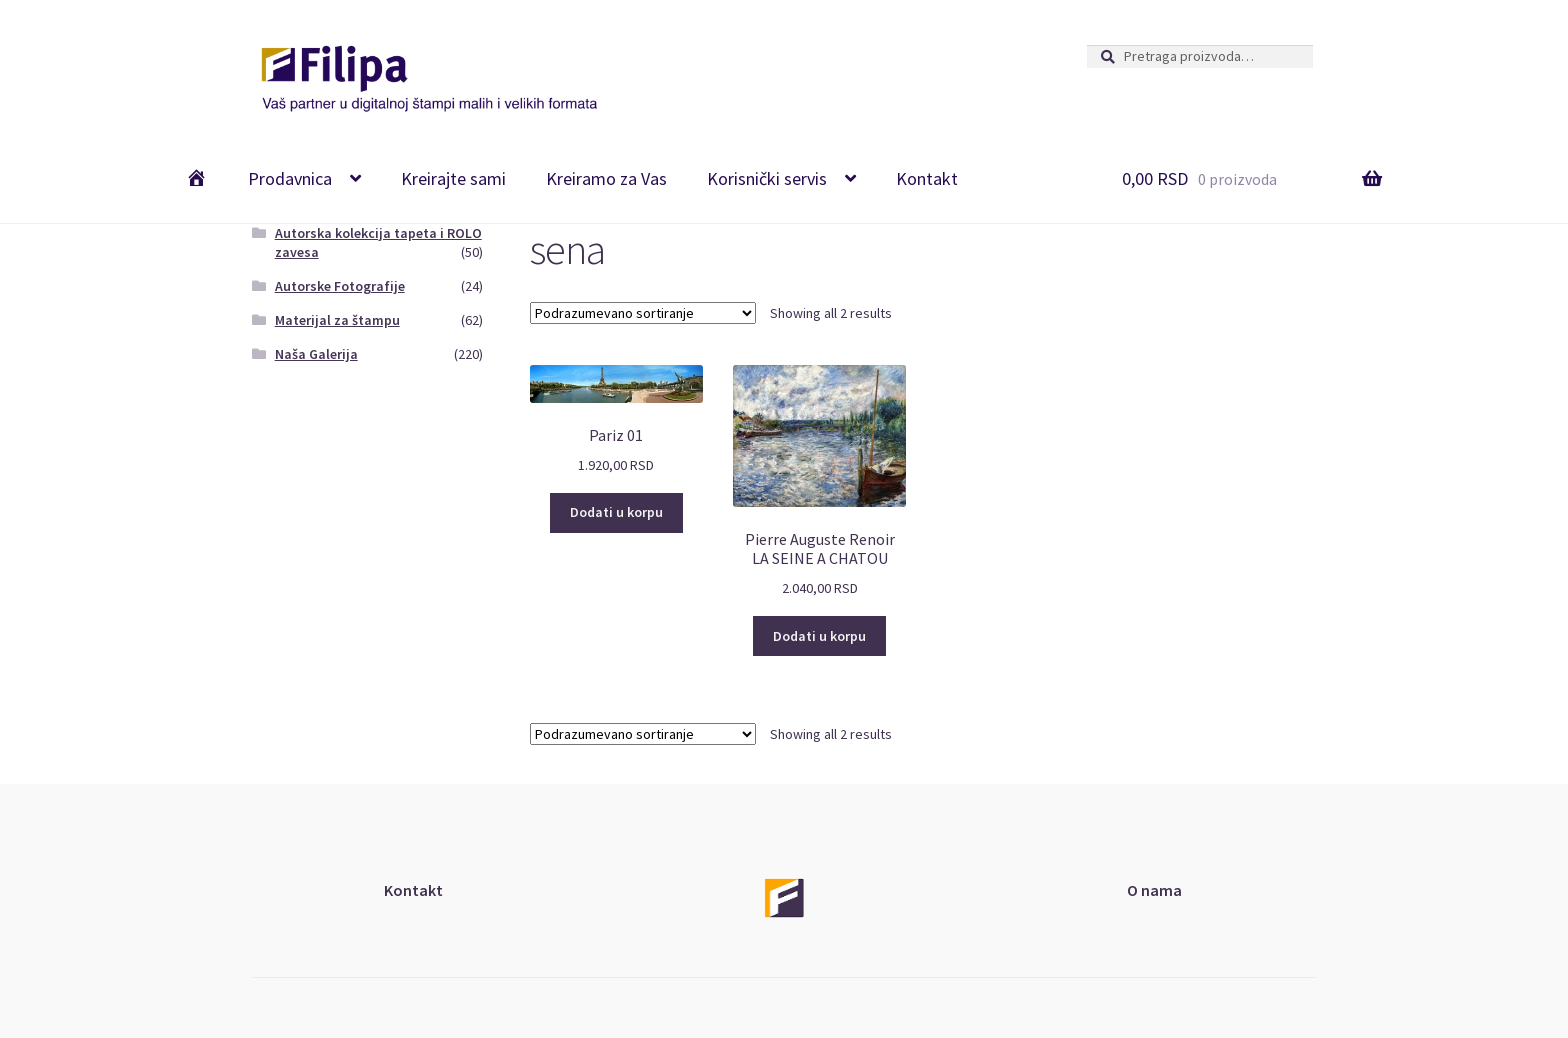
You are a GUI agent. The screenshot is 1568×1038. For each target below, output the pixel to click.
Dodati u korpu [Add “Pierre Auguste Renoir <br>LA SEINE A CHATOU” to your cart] (819, 636)
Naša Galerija (316, 354)
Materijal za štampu (337, 320)
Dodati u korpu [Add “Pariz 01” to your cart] (616, 512)
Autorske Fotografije (340, 286)
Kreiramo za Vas (606, 178)
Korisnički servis (767, 178)
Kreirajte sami (453, 178)
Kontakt (927, 178)
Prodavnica (290, 178)
